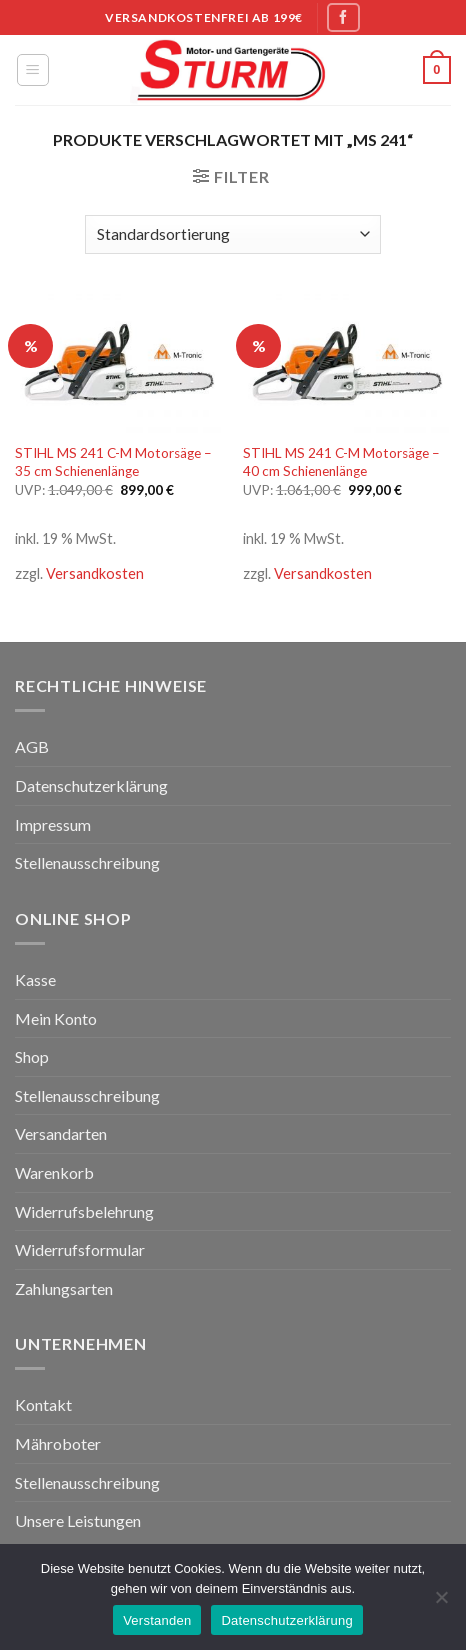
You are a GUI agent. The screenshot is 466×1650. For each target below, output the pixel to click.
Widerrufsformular (80, 1249)
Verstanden (157, 1620)
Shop (32, 1056)
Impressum (53, 824)
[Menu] (33, 70)
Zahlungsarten (64, 1288)
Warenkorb (54, 1172)
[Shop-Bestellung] (233, 234)
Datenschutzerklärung (91, 785)
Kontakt (43, 1404)
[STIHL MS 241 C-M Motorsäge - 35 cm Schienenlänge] (119, 363)
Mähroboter (58, 1443)
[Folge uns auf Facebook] (343, 17)
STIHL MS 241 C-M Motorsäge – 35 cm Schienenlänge (113, 462)
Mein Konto (56, 1018)
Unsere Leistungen (78, 1520)
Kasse (35, 979)
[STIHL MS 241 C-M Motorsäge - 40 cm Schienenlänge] (347, 363)
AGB (32, 746)
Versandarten (61, 1133)
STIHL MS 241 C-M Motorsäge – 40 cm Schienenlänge (341, 462)
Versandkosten (95, 573)
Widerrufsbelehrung (84, 1211)
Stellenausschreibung (87, 862)
